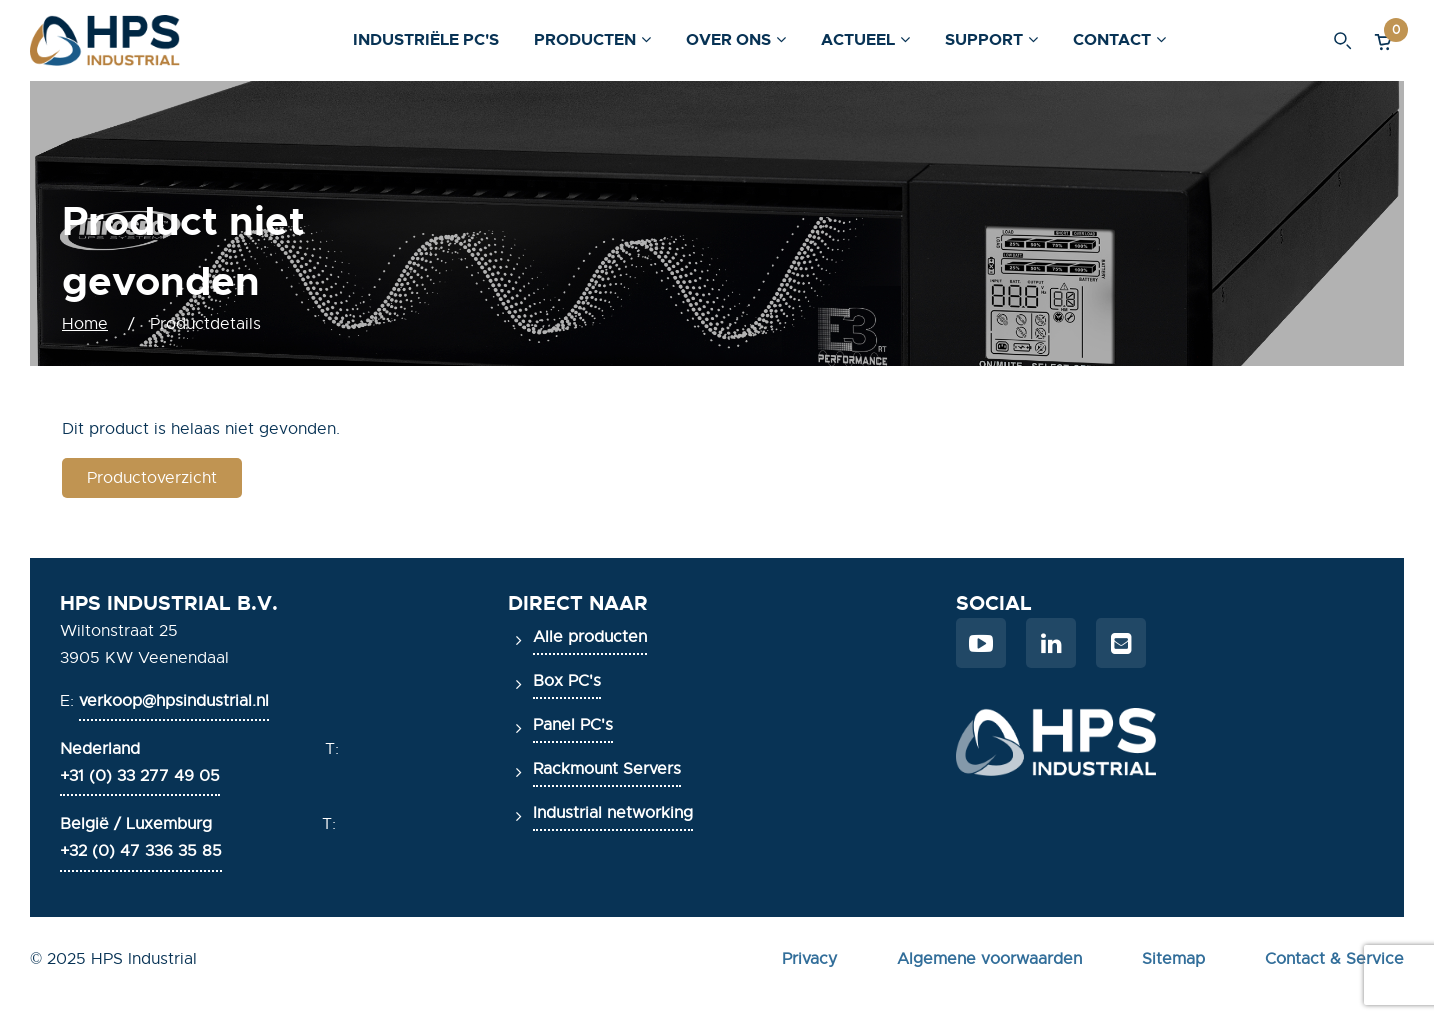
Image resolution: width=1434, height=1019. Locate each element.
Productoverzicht (152, 478)
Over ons (728, 39)
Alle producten (590, 637)
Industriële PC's (426, 39)
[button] (1383, 40)
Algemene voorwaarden (989, 959)
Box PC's (567, 681)
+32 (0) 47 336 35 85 (141, 851)
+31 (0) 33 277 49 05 (140, 776)
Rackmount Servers (607, 769)
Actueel (858, 39)
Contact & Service (1334, 959)
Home (85, 324)
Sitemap (1173, 959)
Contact (1112, 39)
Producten (585, 39)
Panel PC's (573, 725)
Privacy (809, 959)
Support (984, 39)
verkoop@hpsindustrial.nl (174, 701)
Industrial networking (613, 813)
